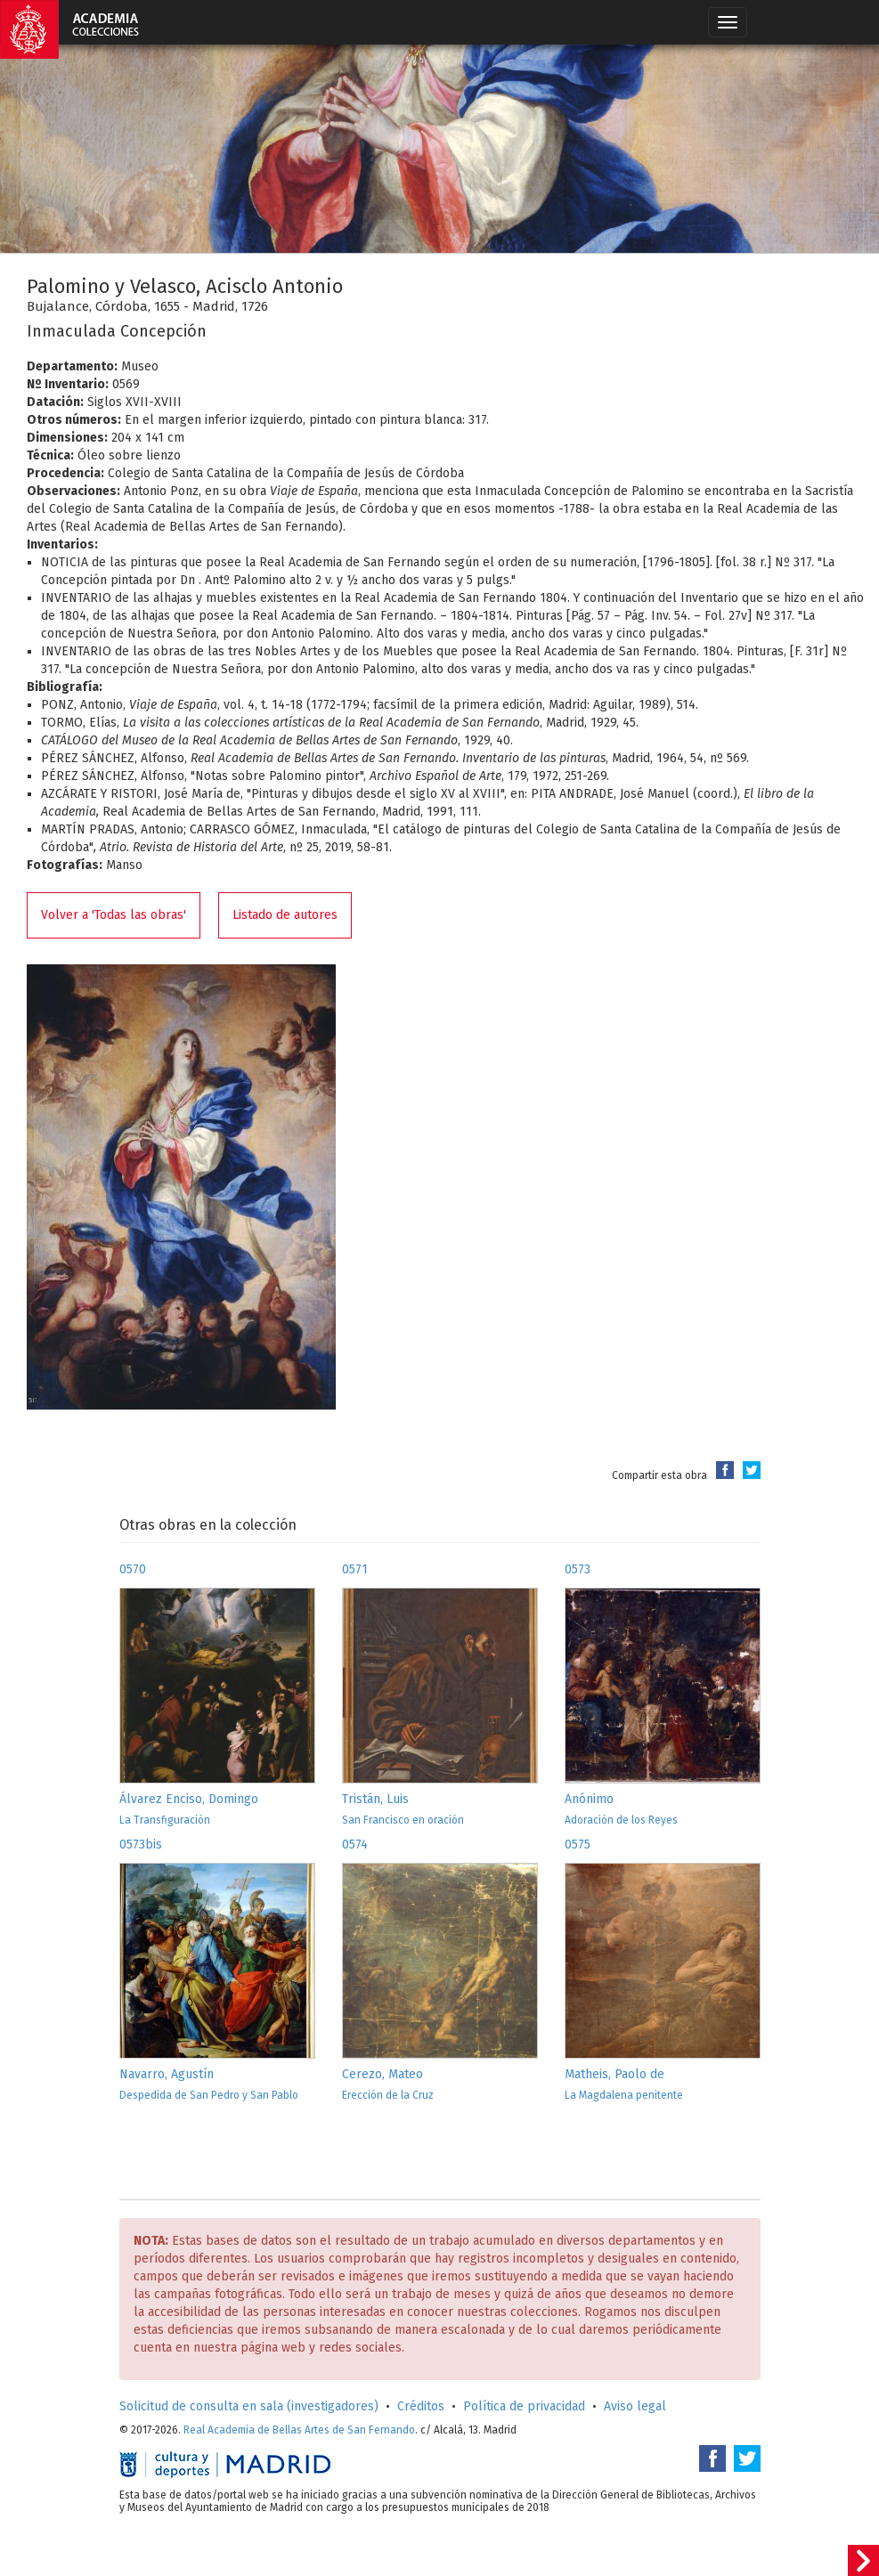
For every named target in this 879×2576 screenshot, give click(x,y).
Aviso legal (635, 2406)
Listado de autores (285, 914)
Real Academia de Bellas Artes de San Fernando (299, 2430)
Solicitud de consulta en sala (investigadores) (248, 2406)
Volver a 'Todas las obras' (113, 914)
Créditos (420, 2406)
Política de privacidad (524, 2406)
